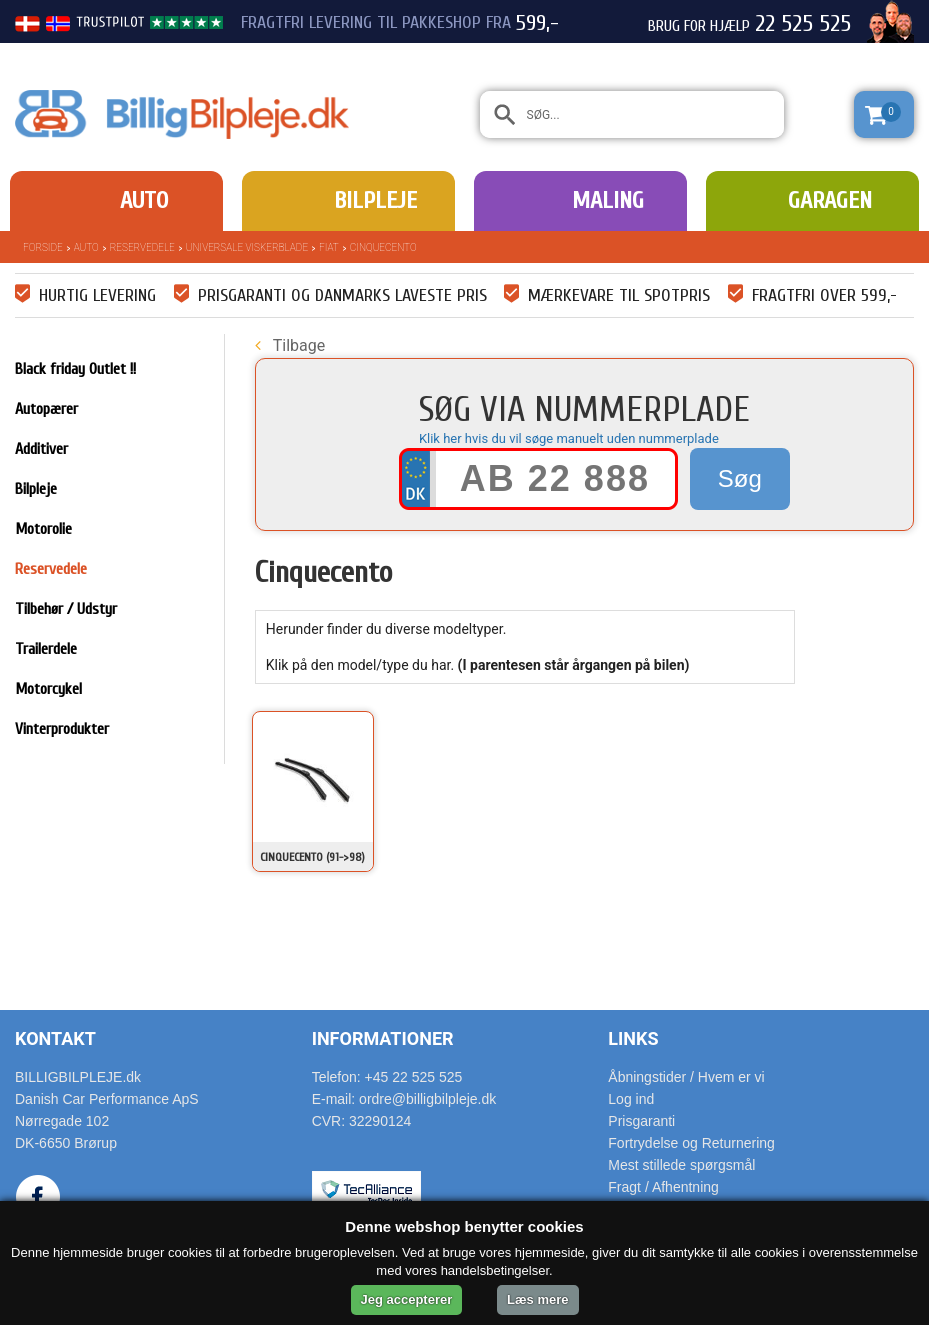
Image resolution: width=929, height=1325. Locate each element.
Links (633, 1038)
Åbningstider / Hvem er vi (686, 1077)
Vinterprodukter (62, 729)
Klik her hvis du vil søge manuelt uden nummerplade (569, 438)
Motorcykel (48, 689)
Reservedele (142, 247)
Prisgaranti (641, 1121)
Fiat (329, 247)
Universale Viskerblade (247, 247)
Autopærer (46, 409)
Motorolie (43, 529)
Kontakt (55, 1038)
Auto (144, 200)
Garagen (830, 200)
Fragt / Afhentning (663, 1187)
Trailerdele (46, 649)
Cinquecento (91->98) (312, 857)
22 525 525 (803, 24)
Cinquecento (383, 247)
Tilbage (290, 345)
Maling (608, 200)
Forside (43, 247)
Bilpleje (375, 200)
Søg (740, 478)
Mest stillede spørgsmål (681, 1165)
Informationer (383, 1038)
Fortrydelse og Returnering (691, 1143)
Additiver (41, 449)
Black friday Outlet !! (75, 369)
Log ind (631, 1099)
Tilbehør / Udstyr (66, 609)
